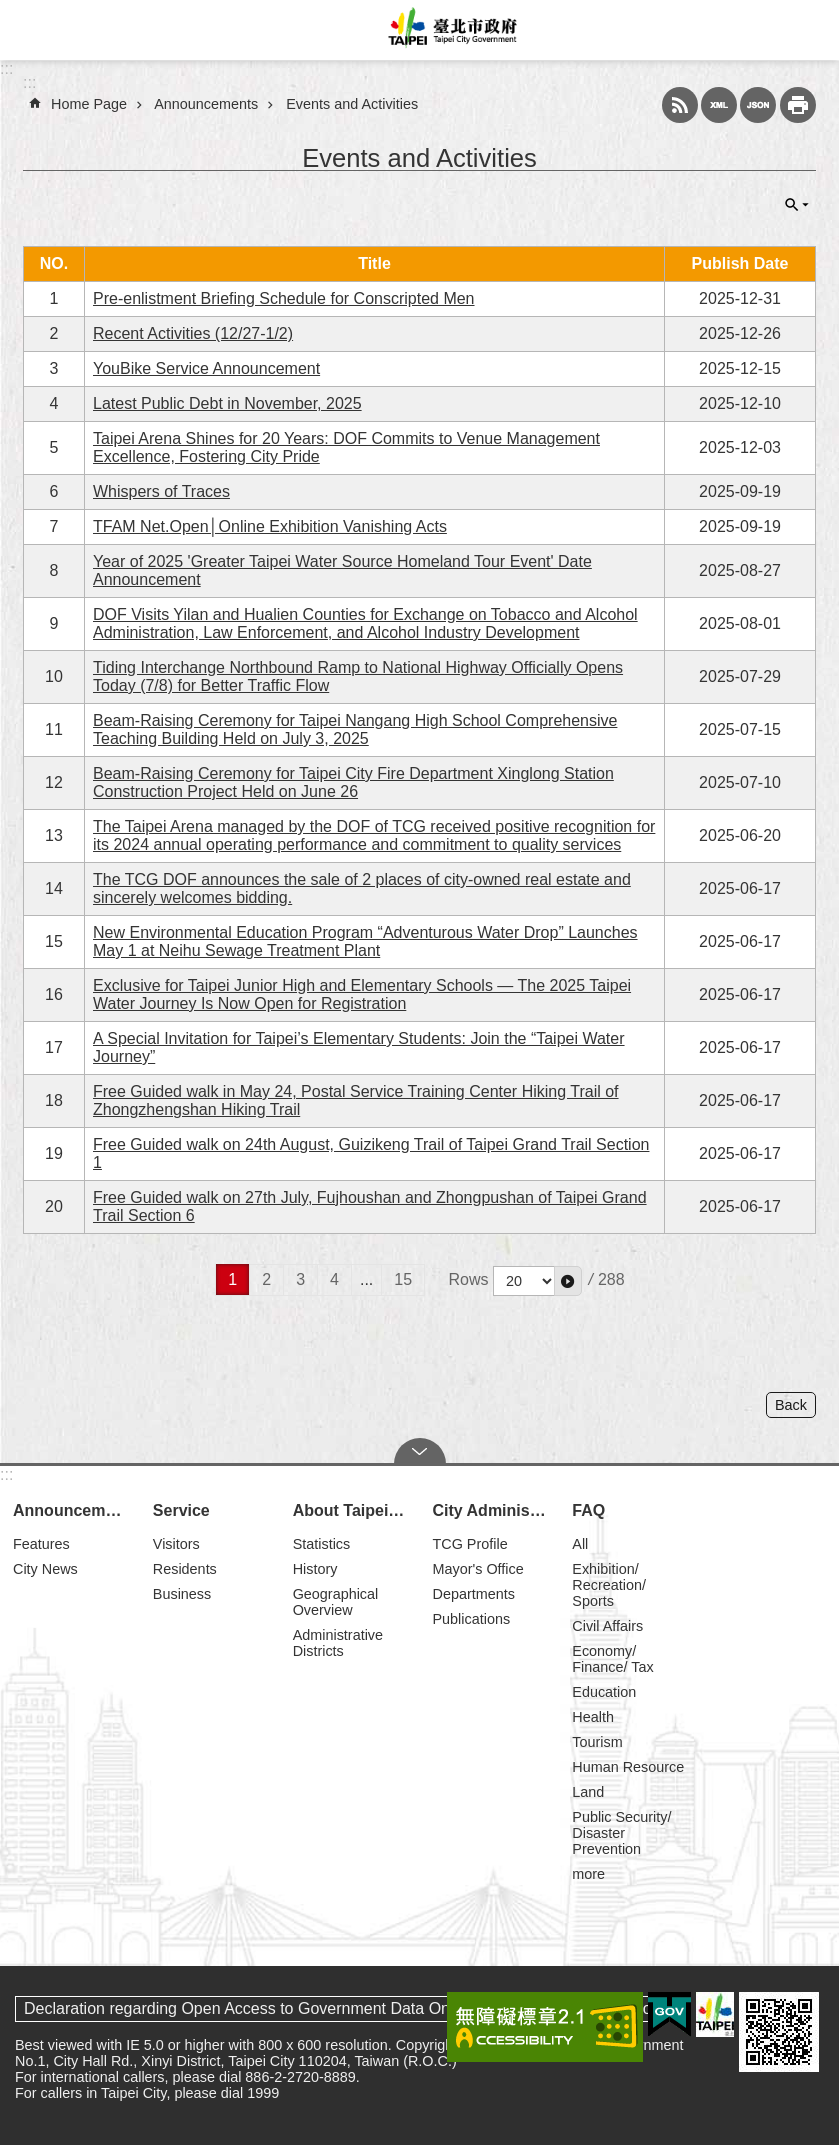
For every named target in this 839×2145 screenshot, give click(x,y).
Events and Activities (352, 104)
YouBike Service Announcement (206, 368)
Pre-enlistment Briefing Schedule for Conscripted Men (284, 298)
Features (41, 1544)
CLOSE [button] (797, 205)
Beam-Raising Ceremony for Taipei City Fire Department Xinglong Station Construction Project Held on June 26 (353, 782)
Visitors (176, 1544)
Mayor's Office (477, 1569)
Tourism (597, 1742)
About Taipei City (354, 1510)
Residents (185, 1569)
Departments (473, 1594)
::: (6, 68)
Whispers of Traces (161, 491)
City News (45, 1569)
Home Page (89, 104)
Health (593, 1717)
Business (182, 1594)
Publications (471, 1619)
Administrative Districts (338, 1643)
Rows (469, 1279)
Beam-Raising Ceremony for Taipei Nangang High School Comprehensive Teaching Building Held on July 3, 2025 (355, 729)
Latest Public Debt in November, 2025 (227, 403)
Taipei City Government (449, 30)
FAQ (588, 1510)
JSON (758, 105)
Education (604, 1692)
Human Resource (628, 1767)
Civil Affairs (607, 1626)
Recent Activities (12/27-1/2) (193, 333)
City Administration (493, 1510)
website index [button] (30, 30)
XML (719, 105)
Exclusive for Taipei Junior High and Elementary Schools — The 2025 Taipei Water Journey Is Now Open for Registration (362, 994)
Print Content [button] (798, 105)
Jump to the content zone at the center (10, 10)
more (588, 1874)
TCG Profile (469, 1544)
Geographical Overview (336, 1602)
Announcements (206, 104)
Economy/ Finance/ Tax (612, 1659)
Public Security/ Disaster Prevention (621, 1833)
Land (588, 1792)
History (315, 1569)
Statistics (322, 1544)
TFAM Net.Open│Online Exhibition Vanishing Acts (270, 526)
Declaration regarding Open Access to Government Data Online (249, 2008)
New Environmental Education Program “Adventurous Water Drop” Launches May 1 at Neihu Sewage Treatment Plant (365, 941)
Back (791, 1405)
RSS (680, 105)
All (580, 1544)
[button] (568, 1281)
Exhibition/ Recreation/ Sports (609, 1585)
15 (403, 1279)
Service (181, 1510)
